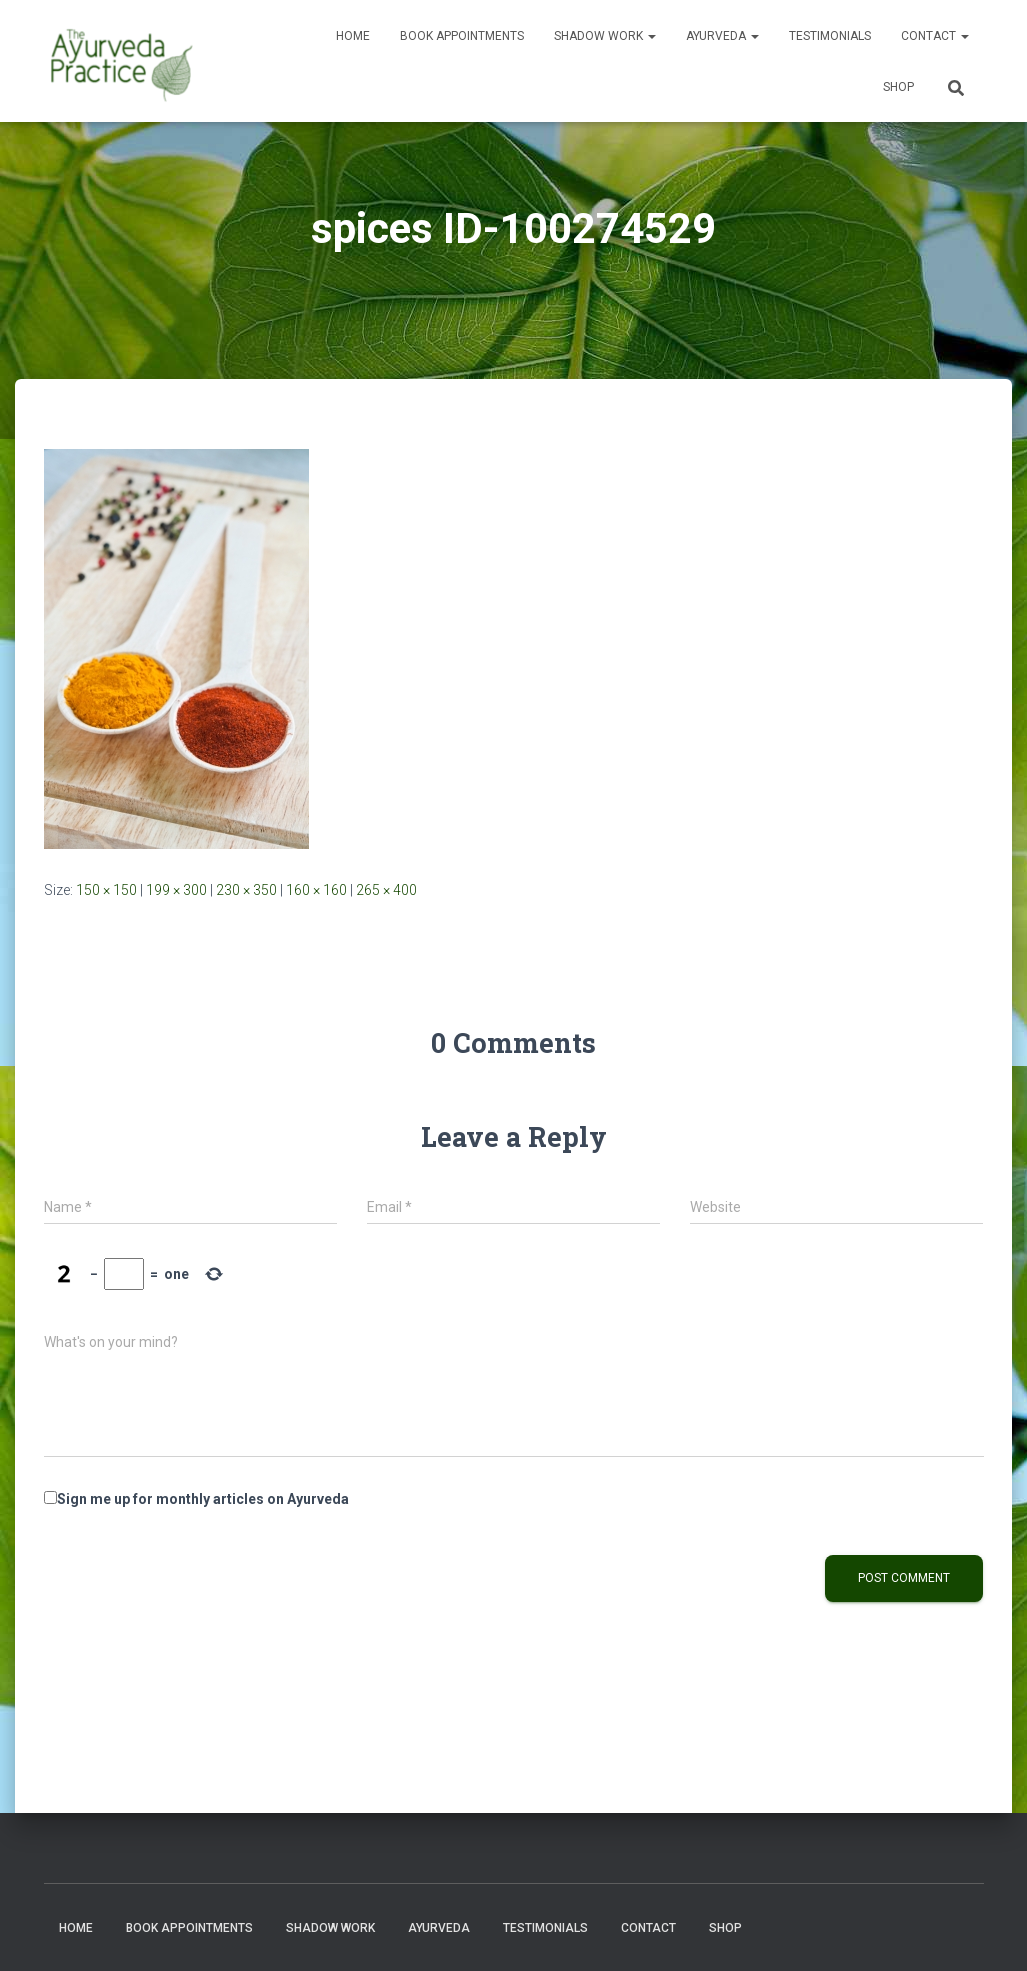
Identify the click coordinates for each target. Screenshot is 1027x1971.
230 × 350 (246, 890)
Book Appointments (462, 36)
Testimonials (830, 36)
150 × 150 (106, 890)
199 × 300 (176, 890)
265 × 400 (386, 890)
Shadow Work (605, 36)
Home (353, 36)
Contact (935, 36)
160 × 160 (316, 890)
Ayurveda (722, 36)
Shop (898, 87)
